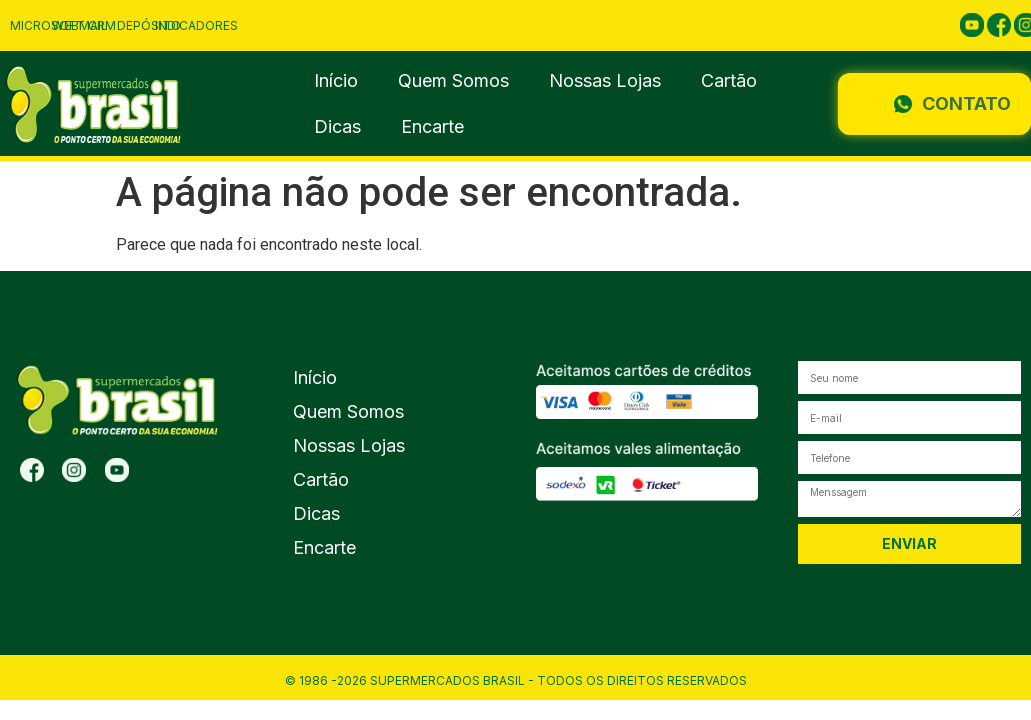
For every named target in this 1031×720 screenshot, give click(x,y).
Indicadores (196, 25)
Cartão (729, 80)
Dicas (337, 126)
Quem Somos (453, 80)
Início (336, 80)
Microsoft (47, 25)
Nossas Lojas (605, 80)
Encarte (432, 126)
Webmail (80, 25)
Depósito (149, 25)
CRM (102, 25)
